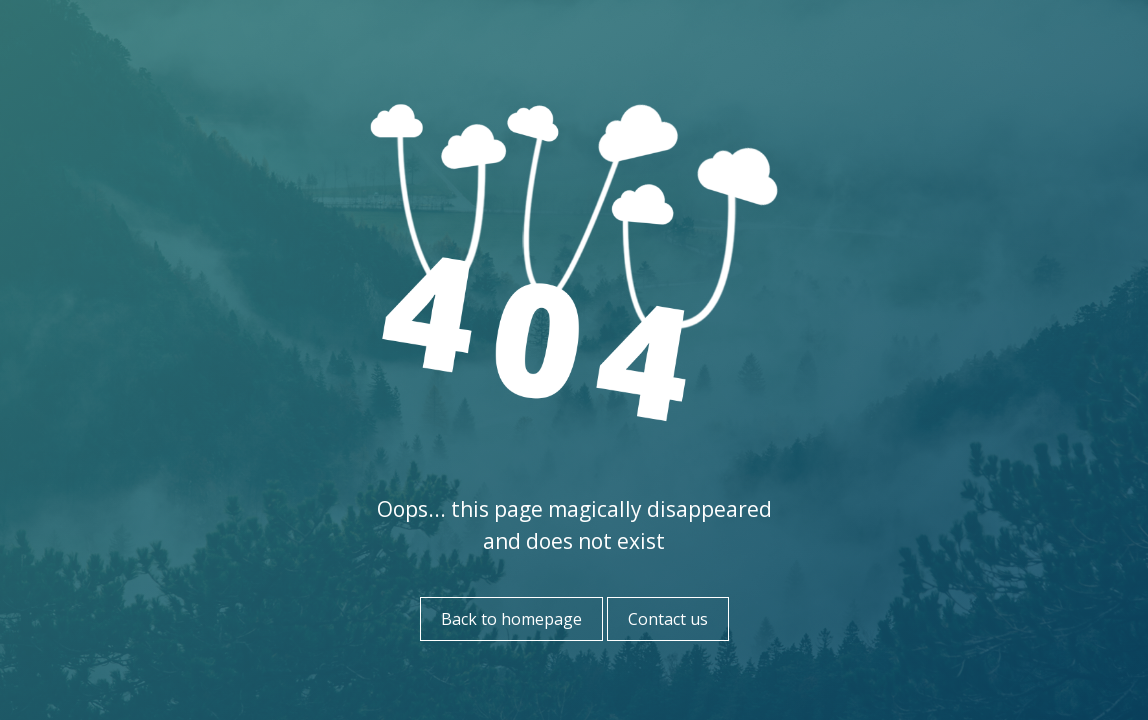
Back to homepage (511, 619)
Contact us (668, 619)
